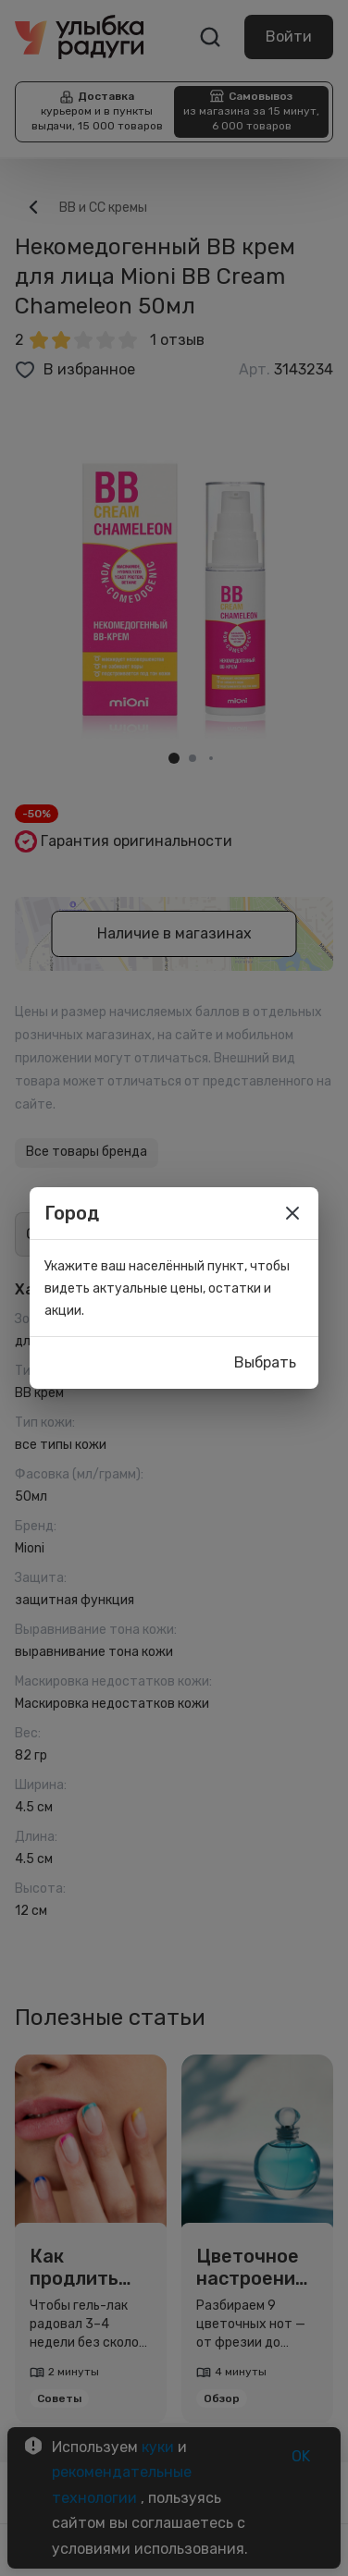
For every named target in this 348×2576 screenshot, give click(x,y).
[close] (292, 1213)
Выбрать (265, 1362)
